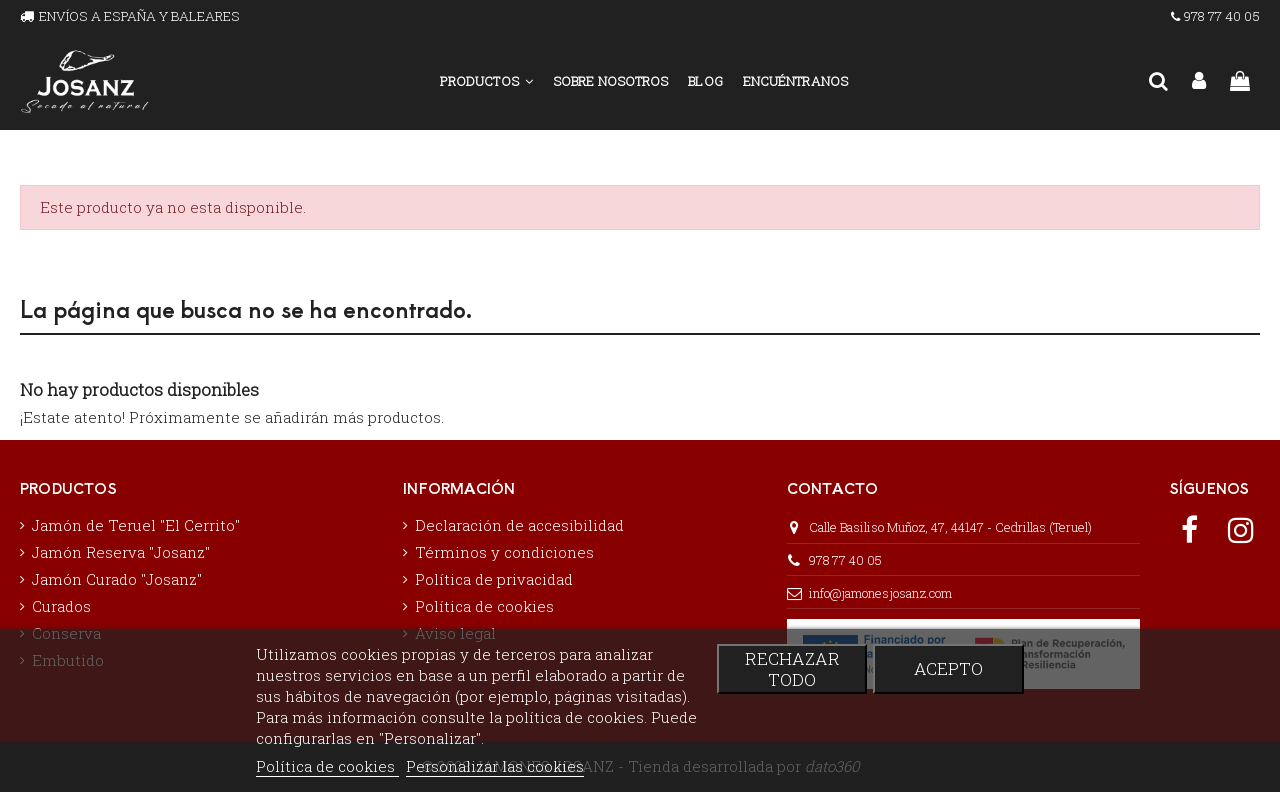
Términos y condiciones (504, 552)
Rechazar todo (792, 669)
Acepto (948, 668)
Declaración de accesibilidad (519, 525)
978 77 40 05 (845, 560)
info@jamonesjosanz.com (880, 593)
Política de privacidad (494, 579)
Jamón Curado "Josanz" (117, 579)
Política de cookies (484, 606)
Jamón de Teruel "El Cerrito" (136, 525)
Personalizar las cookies (495, 766)
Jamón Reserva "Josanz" (121, 552)
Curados (61, 606)
